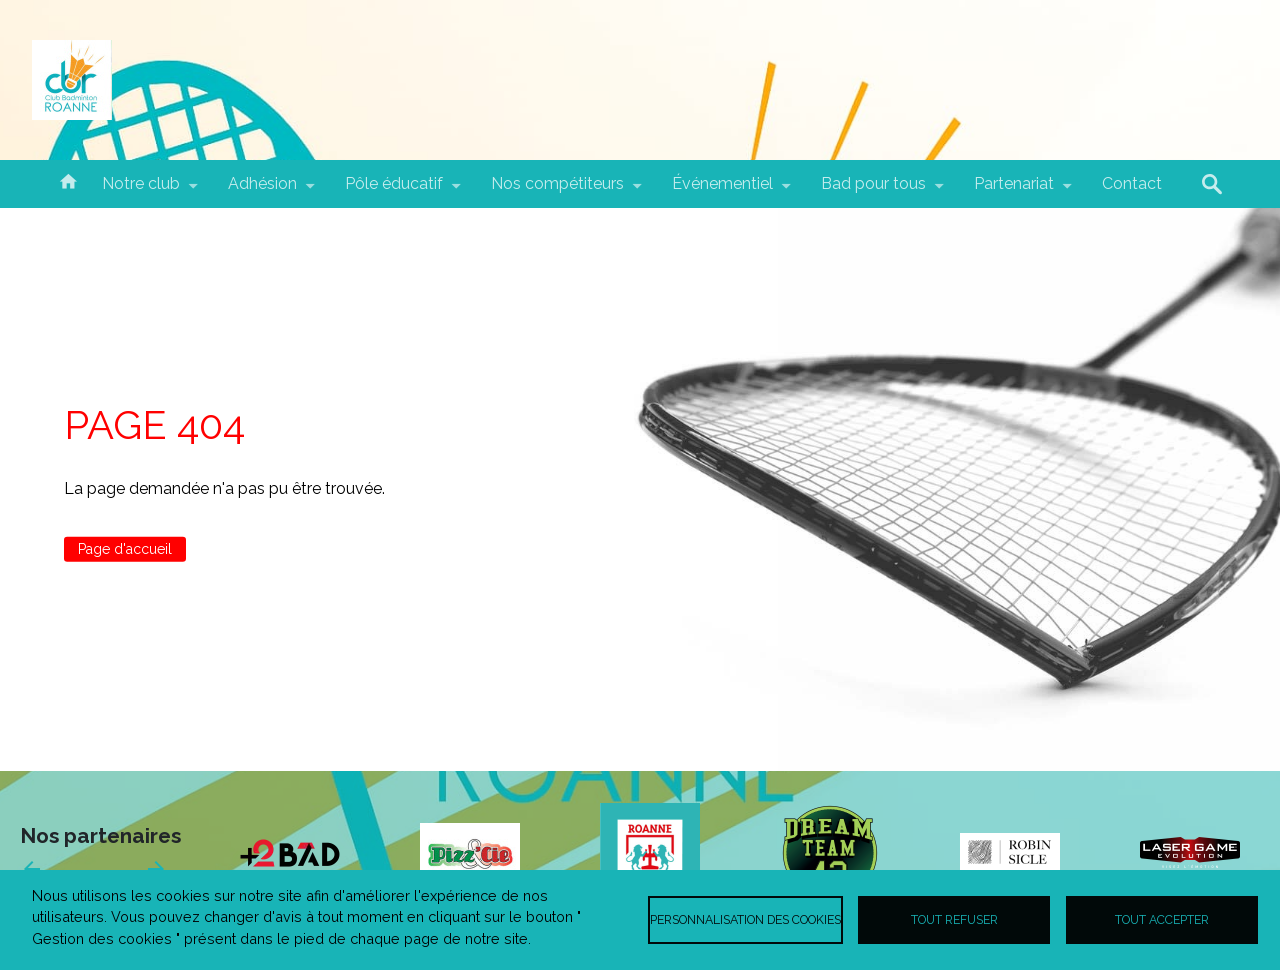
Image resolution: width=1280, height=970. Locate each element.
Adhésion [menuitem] (262, 191)
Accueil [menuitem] (68, 180)
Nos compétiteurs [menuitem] (557, 191)
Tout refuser (954, 919)
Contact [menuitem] (1132, 183)
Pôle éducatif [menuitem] (394, 191)
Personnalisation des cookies (745, 919)
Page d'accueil (125, 549)
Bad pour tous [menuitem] (873, 191)
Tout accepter (1162, 919)
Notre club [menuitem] (141, 191)
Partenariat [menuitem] (1014, 191)
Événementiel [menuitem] (722, 191)
